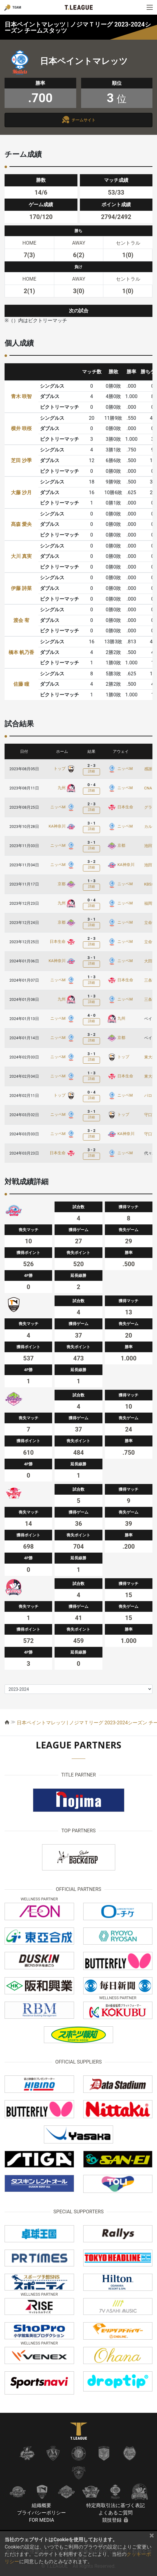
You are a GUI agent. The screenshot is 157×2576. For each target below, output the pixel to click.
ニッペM (120, 768)
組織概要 (41, 2505)
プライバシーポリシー (41, 2513)
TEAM (16, 7)
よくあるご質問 (115, 2513)
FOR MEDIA (41, 2520)
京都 (116, 845)
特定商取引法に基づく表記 (115, 2505)
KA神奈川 (62, 826)
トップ (65, 768)
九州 (67, 787)
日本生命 (120, 807)
